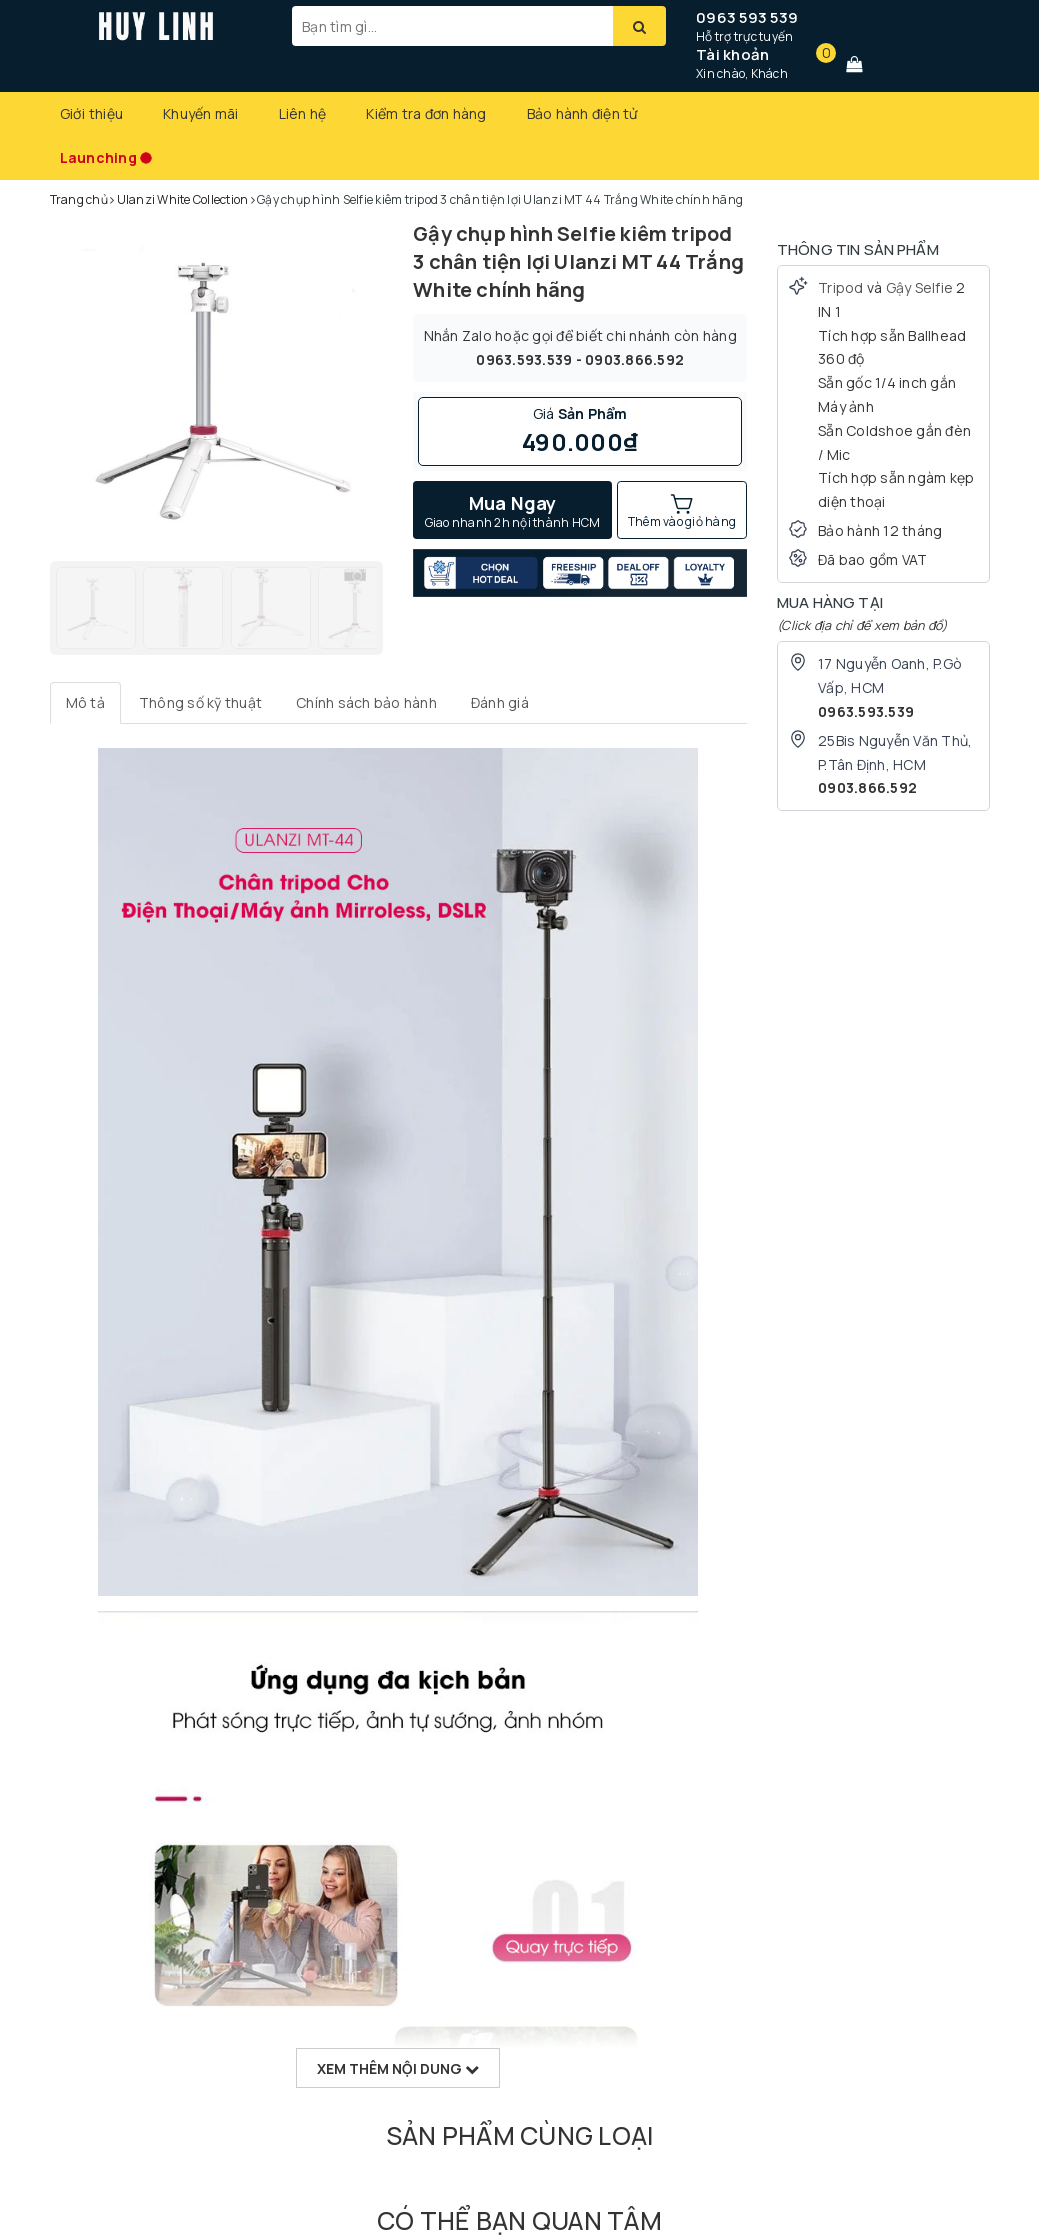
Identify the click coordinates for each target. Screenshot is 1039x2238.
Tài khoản (732, 54)
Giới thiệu (92, 113)
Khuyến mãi (201, 113)
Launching (98, 157)
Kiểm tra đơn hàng (426, 113)
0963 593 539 (747, 17)
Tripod (841, 287)
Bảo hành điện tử (582, 113)
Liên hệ (303, 113)
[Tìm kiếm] (639, 26)
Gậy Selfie (920, 287)
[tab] (85, 703)
